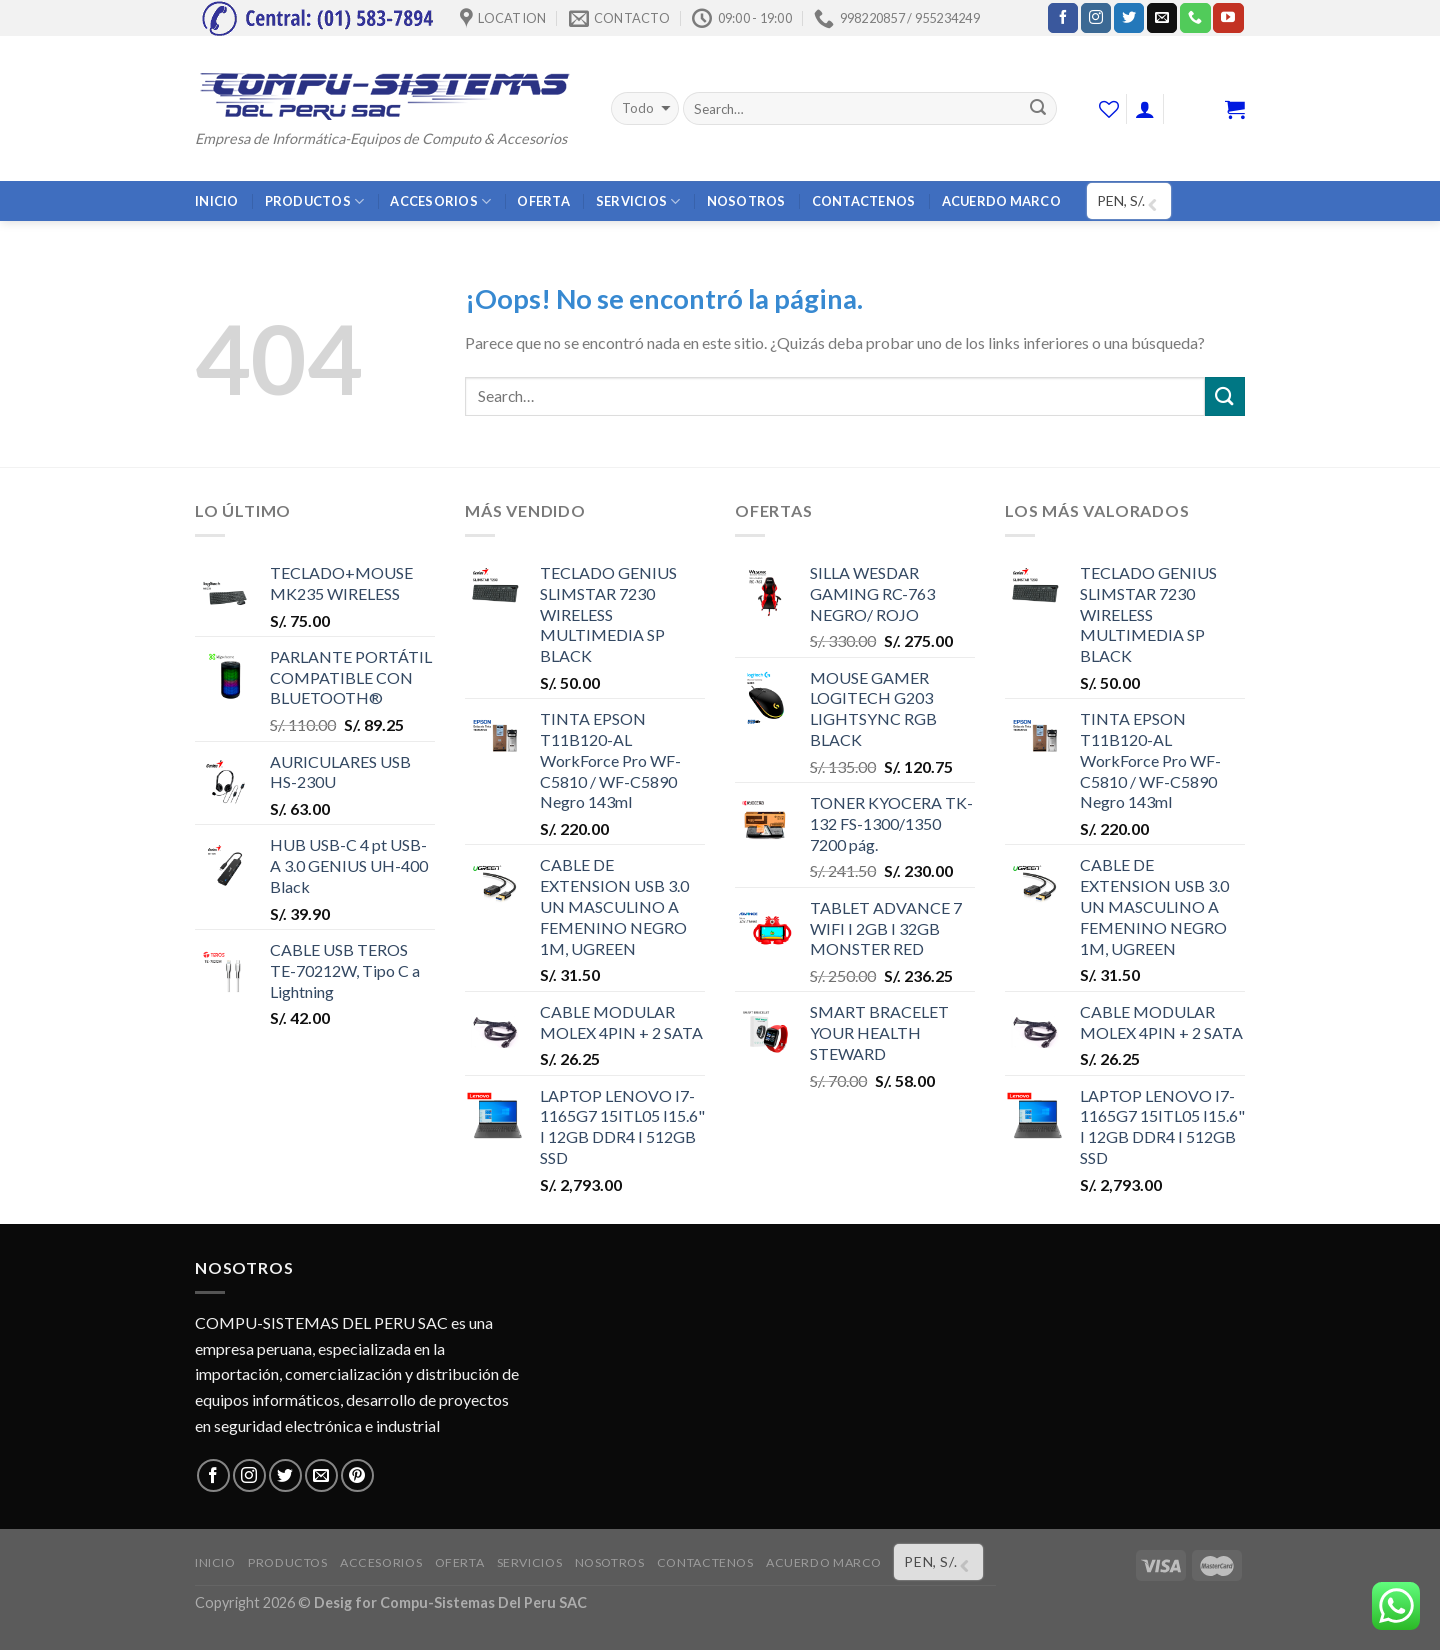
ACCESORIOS (440, 201)
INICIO (217, 201)
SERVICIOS (638, 201)
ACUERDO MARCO (1001, 201)
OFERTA (543, 201)
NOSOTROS (746, 201)
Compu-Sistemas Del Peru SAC (483, 1602)
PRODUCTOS (315, 201)
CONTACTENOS (864, 201)
